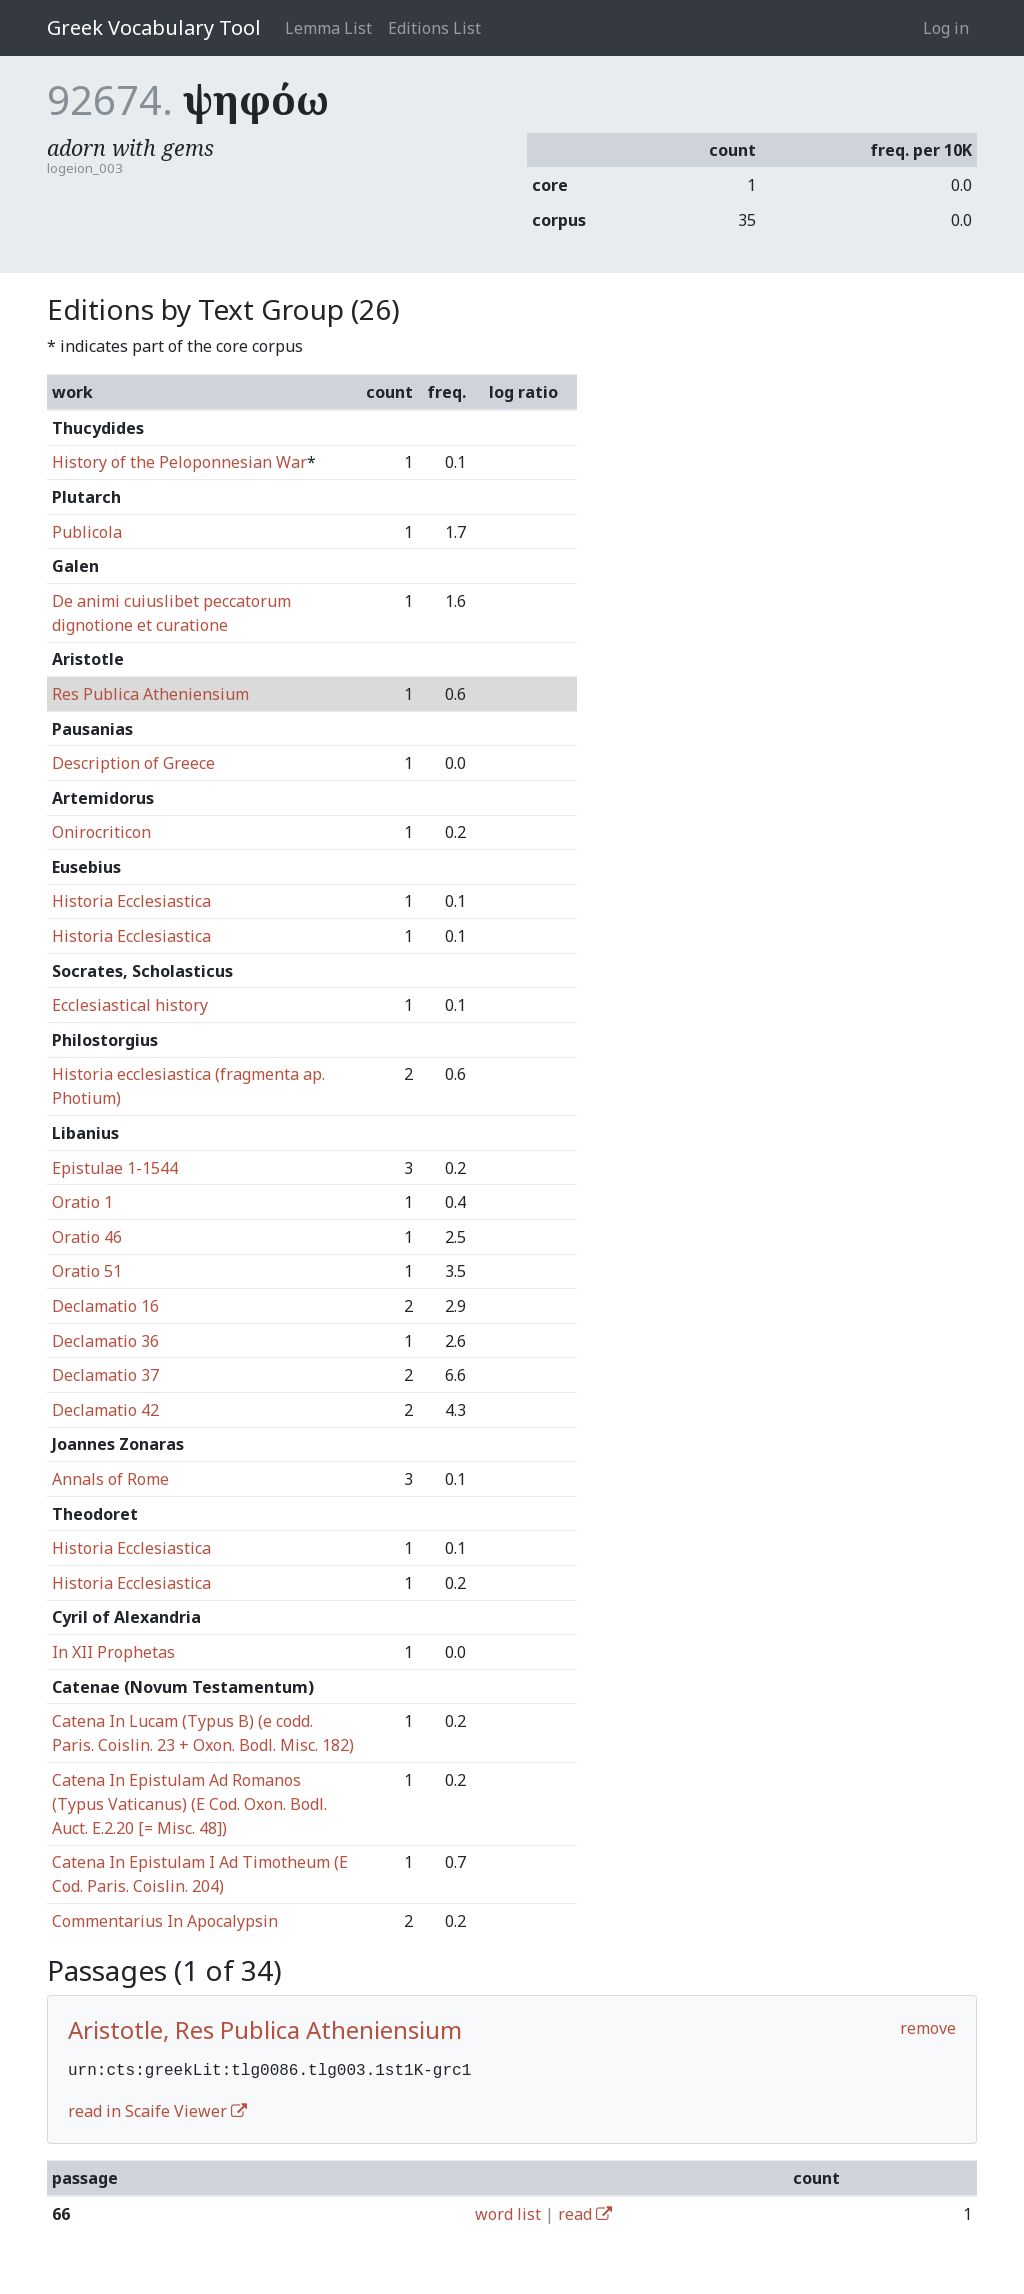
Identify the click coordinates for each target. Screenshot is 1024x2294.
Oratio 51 (87, 1271)
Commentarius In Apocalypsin (165, 1921)
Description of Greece (133, 763)
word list (508, 2212)
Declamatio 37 (105, 1375)
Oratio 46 (87, 1237)
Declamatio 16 (105, 1306)
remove (928, 2028)
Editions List (434, 28)
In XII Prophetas (113, 1652)
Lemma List (328, 28)
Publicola (87, 532)
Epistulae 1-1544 (115, 1168)
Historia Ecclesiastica (131, 901)
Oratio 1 (82, 1202)
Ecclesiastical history (130, 1005)
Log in (946, 28)
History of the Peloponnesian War (179, 462)
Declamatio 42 (105, 1410)
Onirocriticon (101, 832)
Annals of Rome (110, 1479)
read (585, 2212)
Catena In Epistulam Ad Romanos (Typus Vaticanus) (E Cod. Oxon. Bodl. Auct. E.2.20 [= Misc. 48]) (189, 1804)
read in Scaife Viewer (157, 2109)
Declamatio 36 (105, 1341)
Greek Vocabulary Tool (154, 27)
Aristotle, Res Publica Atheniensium (265, 2029)
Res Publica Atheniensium (150, 694)
